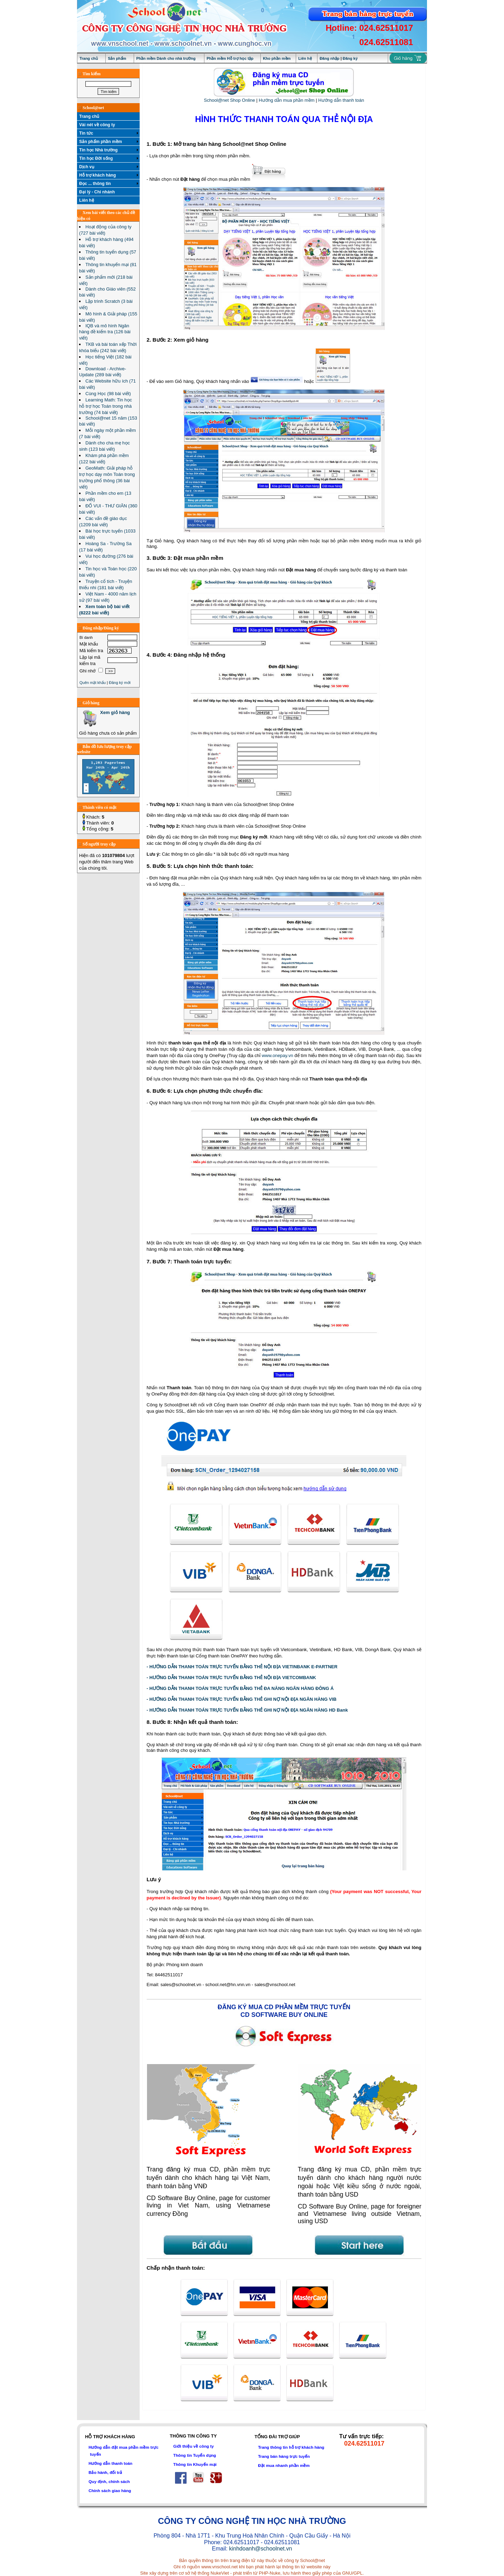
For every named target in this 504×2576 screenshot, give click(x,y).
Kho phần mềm (276, 58)
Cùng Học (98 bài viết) (108, 393)
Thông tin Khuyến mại (195, 2464)
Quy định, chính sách (109, 2481)
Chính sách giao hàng (110, 2490)
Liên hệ (305, 58)
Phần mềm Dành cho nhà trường (166, 58)
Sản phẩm (117, 58)
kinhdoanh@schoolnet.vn (260, 2549)
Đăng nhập (330, 58)
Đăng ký (350, 58)
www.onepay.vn (277, 1055)
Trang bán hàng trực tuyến (284, 2456)
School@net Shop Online (229, 100)
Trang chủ (88, 58)
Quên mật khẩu (92, 682)
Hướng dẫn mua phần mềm (286, 100)
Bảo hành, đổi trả (105, 2472)
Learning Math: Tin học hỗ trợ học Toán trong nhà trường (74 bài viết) (105, 406)
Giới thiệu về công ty (193, 2446)
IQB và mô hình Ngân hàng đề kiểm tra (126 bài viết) (105, 332)
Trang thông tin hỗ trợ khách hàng (291, 2447)
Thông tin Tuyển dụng (194, 2455)
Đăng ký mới (120, 682)
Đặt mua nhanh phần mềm (284, 2465)
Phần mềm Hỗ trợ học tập (229, 58)
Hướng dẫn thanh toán (341, 100)
